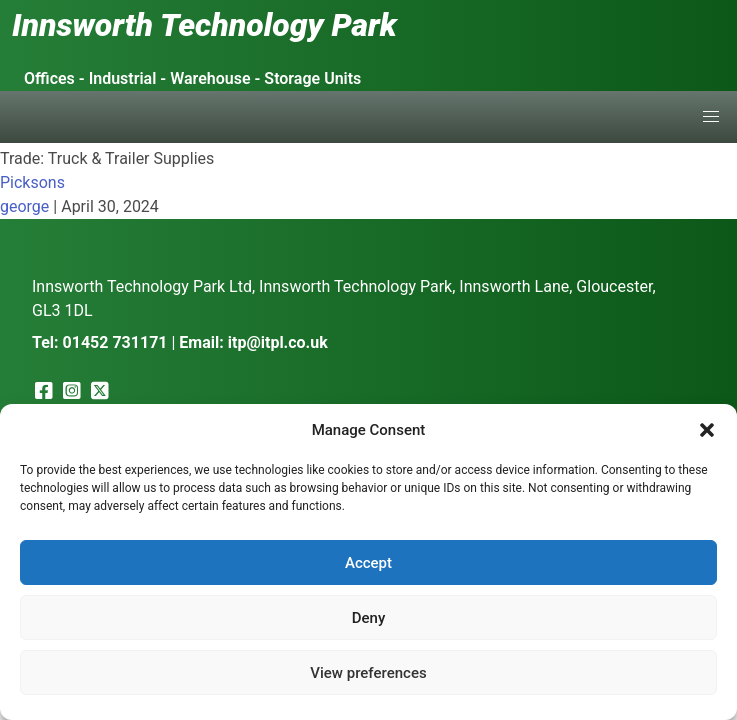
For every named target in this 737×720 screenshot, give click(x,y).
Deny (369, 618)
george (24, 206)
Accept (368, 563)
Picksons (32, 182)
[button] (707, 430)
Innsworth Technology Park (204, 25)
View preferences (368, 673)
